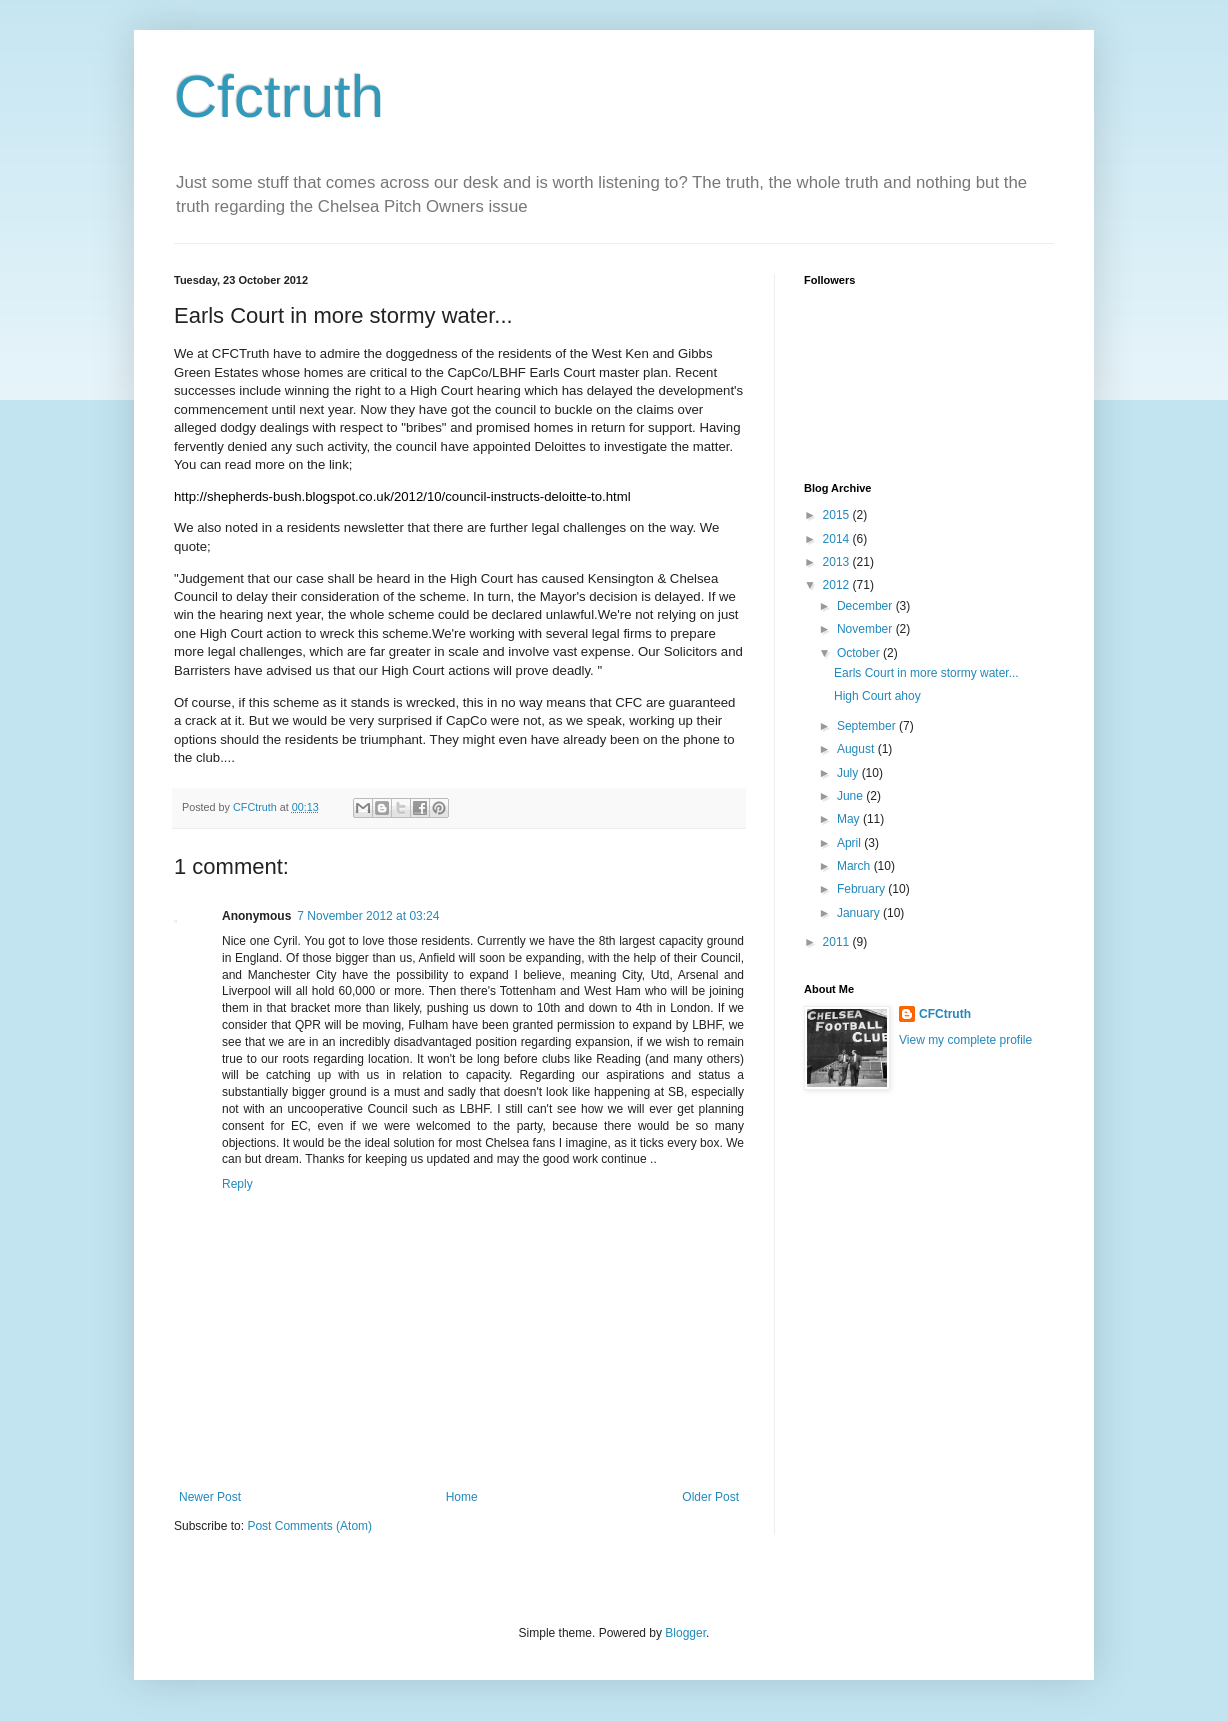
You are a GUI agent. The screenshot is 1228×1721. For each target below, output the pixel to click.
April (850, 843)
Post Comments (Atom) (309, 1526)
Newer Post (210, 1497)
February (862, 889)
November (866, 629)
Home (462, 1497)
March (855, 866)
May (850, 819)
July (849, 773)
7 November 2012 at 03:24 (368, 916)
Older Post (710, 1497)
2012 (838, 585)
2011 (838, 942)
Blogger (685, 1633)
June (851, 796)
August (857, 749)
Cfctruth (279, 96)
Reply (237, 1184)
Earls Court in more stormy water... (926, 673)
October (860, 653)
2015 (838, 515)
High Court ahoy (877, 696)
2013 (838, 562)
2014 (838, 539)
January (860, 913)
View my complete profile (965, 1040)
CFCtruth (945, 1014)
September (868, 726)
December (866, 606)
